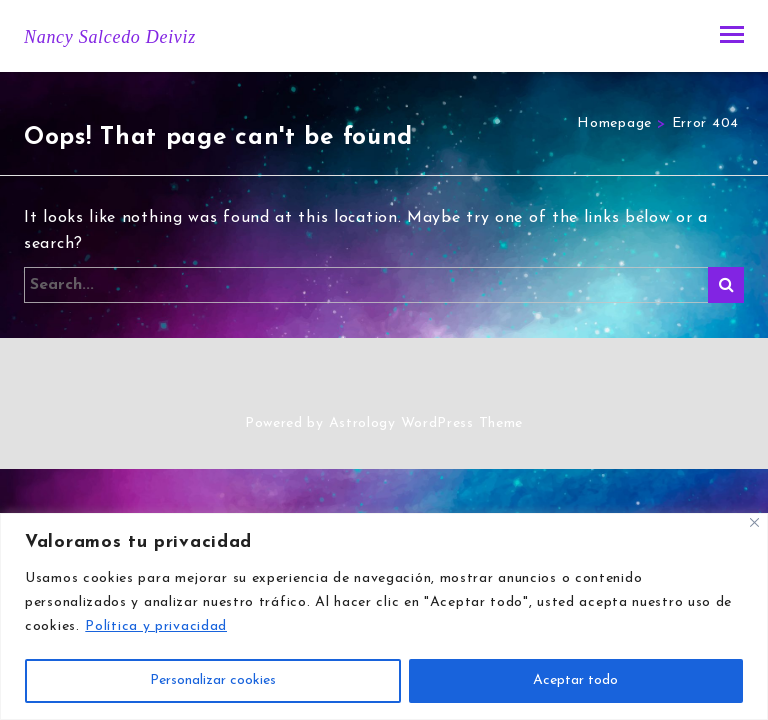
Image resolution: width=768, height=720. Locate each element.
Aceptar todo (575, 680)
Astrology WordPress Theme (426, 423)
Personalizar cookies (213, 680)
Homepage (614, 123)
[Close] (754, 522)
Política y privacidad (156, 626)
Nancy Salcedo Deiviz (110, 37)
